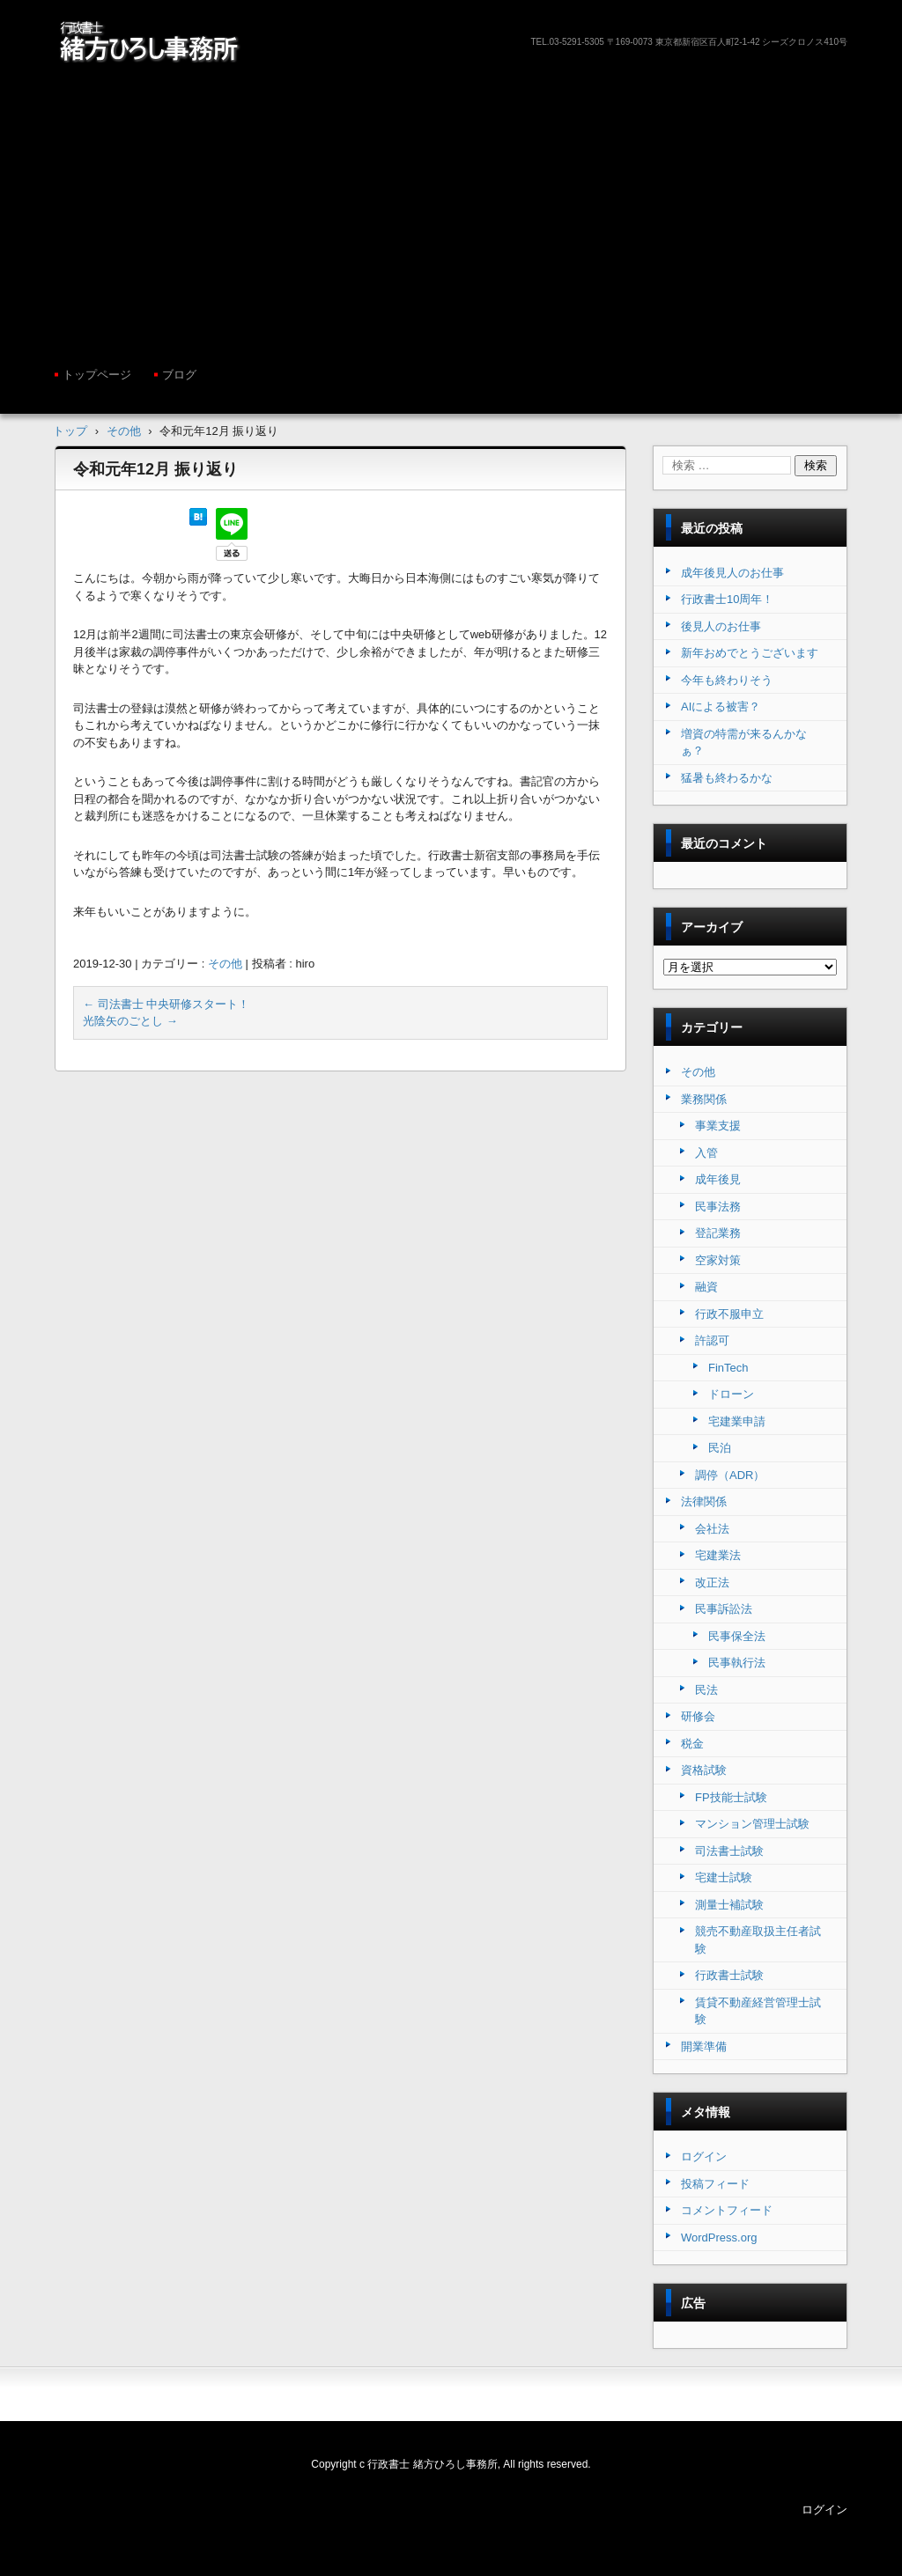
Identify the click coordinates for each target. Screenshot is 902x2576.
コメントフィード (727, 2210)
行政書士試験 (729, 1975)
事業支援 (718, 1125)
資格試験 (704, 1770)
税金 (692, 1743)
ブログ (179, 374)
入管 (706, 1152)
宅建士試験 (723, 1877)
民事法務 (718, 1206)
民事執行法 (736, 1662)
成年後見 (718, 1179)
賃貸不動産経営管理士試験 (758, 2011)
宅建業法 (718, 1555)
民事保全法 (736, 1636)
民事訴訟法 (723, 1609)
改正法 (712, 1582)
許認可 (712, 1340)
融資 (706, 1286)
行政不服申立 (729, 1314)
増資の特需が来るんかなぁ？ (744, 742)
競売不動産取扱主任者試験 (758, 1940)
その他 (225, 963)
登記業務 (718, 1233)
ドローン (731, 1394)
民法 (706, 1689)
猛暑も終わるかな (727, 777)
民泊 (719, 1447)
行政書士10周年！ (727, 599)
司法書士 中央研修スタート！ (166, 1004)
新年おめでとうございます (749, 652)
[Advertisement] (451, 212)
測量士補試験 (729, 1904)
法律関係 (704, 1501)
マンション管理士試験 (752, 1823)
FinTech (728, 1367)
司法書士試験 (729, 1851)
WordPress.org (719, 2237)
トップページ (97, 374)
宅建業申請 (736, 1421)
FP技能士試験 (731, 1797)
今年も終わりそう (727, 680)
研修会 (698, 1716)
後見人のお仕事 (721, 626)
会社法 (712, 1528)
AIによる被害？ (720, 706)
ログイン (704, 2156)
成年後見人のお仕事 (732, 572)
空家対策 (718, 1260)
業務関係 (704, 1099)
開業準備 (704, 2046)
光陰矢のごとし (130, 1020)
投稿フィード (715, 2183)
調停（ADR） (730, 1475)
